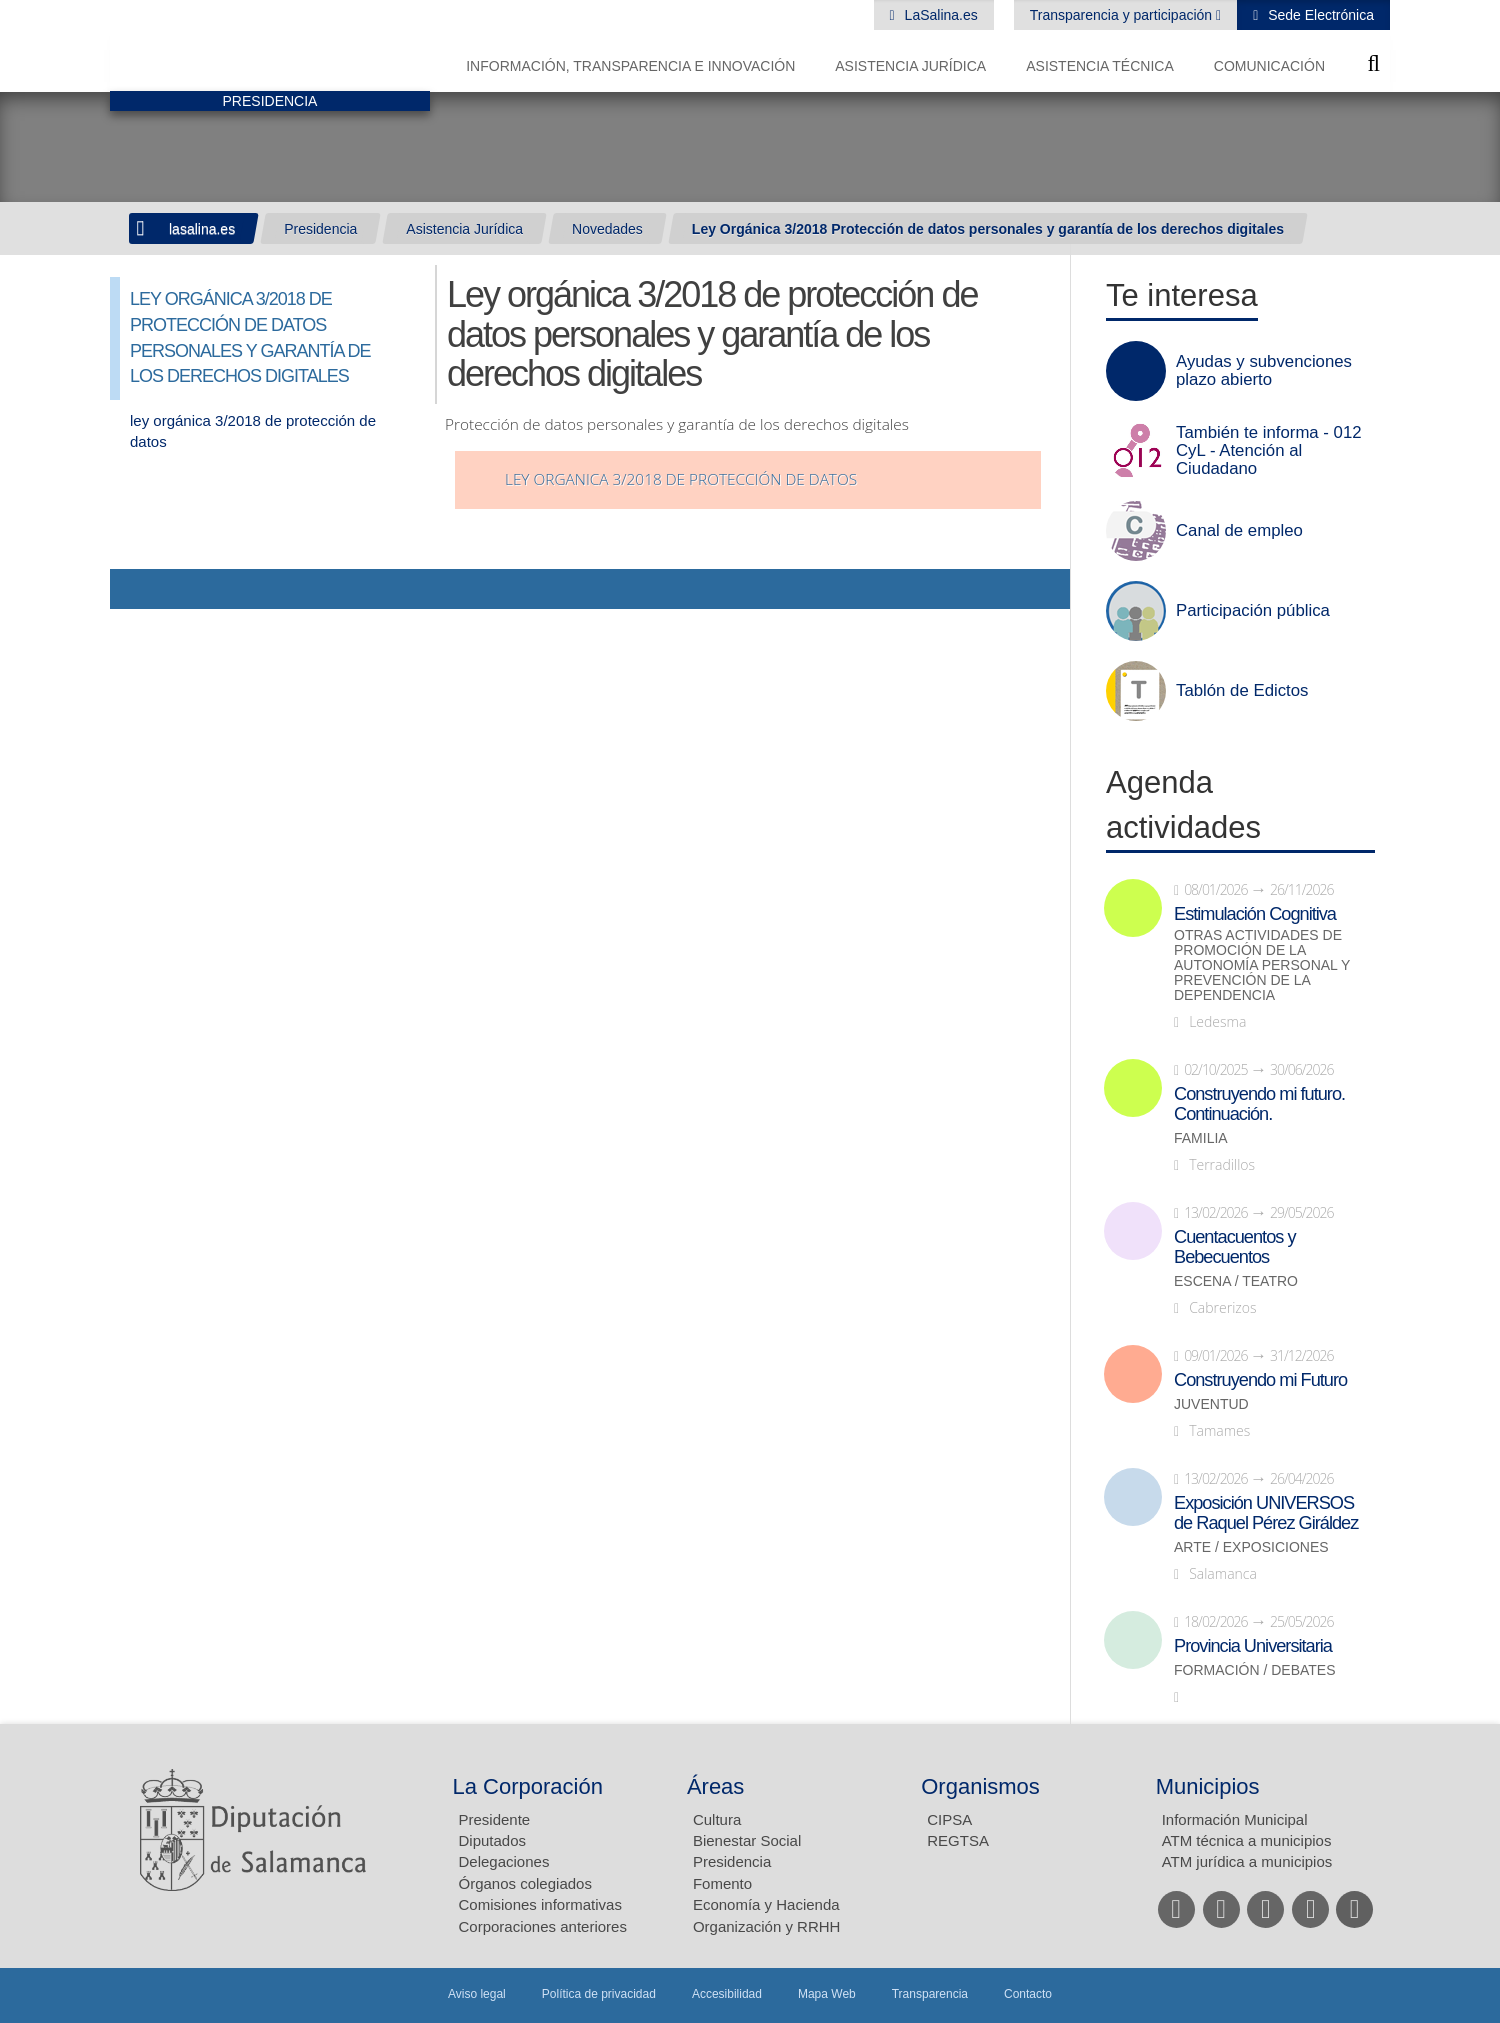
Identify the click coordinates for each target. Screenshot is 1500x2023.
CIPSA (949, 1819)
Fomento (722, 1883)
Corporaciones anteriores (543, 1926)
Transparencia (930, 1994)
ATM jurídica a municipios (1247, 1861)
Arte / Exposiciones (1251, 1547)
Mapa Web (827, 1994)
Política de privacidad (599, 1994)
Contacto (1028, 1994)
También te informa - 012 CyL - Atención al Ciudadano (1269, 451)
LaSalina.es (939, 15)
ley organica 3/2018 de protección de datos (681, 479)
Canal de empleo (1239, 531)
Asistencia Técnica (1100, 66)
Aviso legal (477, 1994)
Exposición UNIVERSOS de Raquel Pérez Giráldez (1266, 1513)
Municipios (1208, 1786)
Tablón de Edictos (1242, 691)
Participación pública (1253, 611)
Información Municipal (1235, 1819)
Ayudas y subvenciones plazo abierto (1264, 371)
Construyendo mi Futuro (1260, 1380)
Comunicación (1269, 66)
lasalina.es (202, 229)
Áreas (715, 1786)
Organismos (980, 1786)
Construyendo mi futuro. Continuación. (1259, 1104)
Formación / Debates (1255, 1670)
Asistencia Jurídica (910, 66)
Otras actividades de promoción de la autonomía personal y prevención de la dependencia (1262, 965)
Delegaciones (504, 1861)
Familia (1201, 1138)
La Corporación (528, 1786)
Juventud (1211, 1404)
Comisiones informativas (540, 1904)
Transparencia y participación (1123, 15)
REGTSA (958, 1840)
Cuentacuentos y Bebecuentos (1235, 1247)
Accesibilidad (727, 1994)
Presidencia (320, 229)
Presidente (495, 1819)
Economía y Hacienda (766, 1904)
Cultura (717, 1819)
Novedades (607, 229)
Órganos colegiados (525, 1883)
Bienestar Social (747, 1840)
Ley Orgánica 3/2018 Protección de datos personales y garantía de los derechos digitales (988, 229)
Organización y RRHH (767, 1926)
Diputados (493, 1840)
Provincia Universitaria (1253, 1646)
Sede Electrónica (1319, 15)
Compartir (135, 589)
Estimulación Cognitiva (1255, 914)
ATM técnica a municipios (1247, 1840)
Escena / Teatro (1236, 1281)
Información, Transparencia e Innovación (630, 66)
